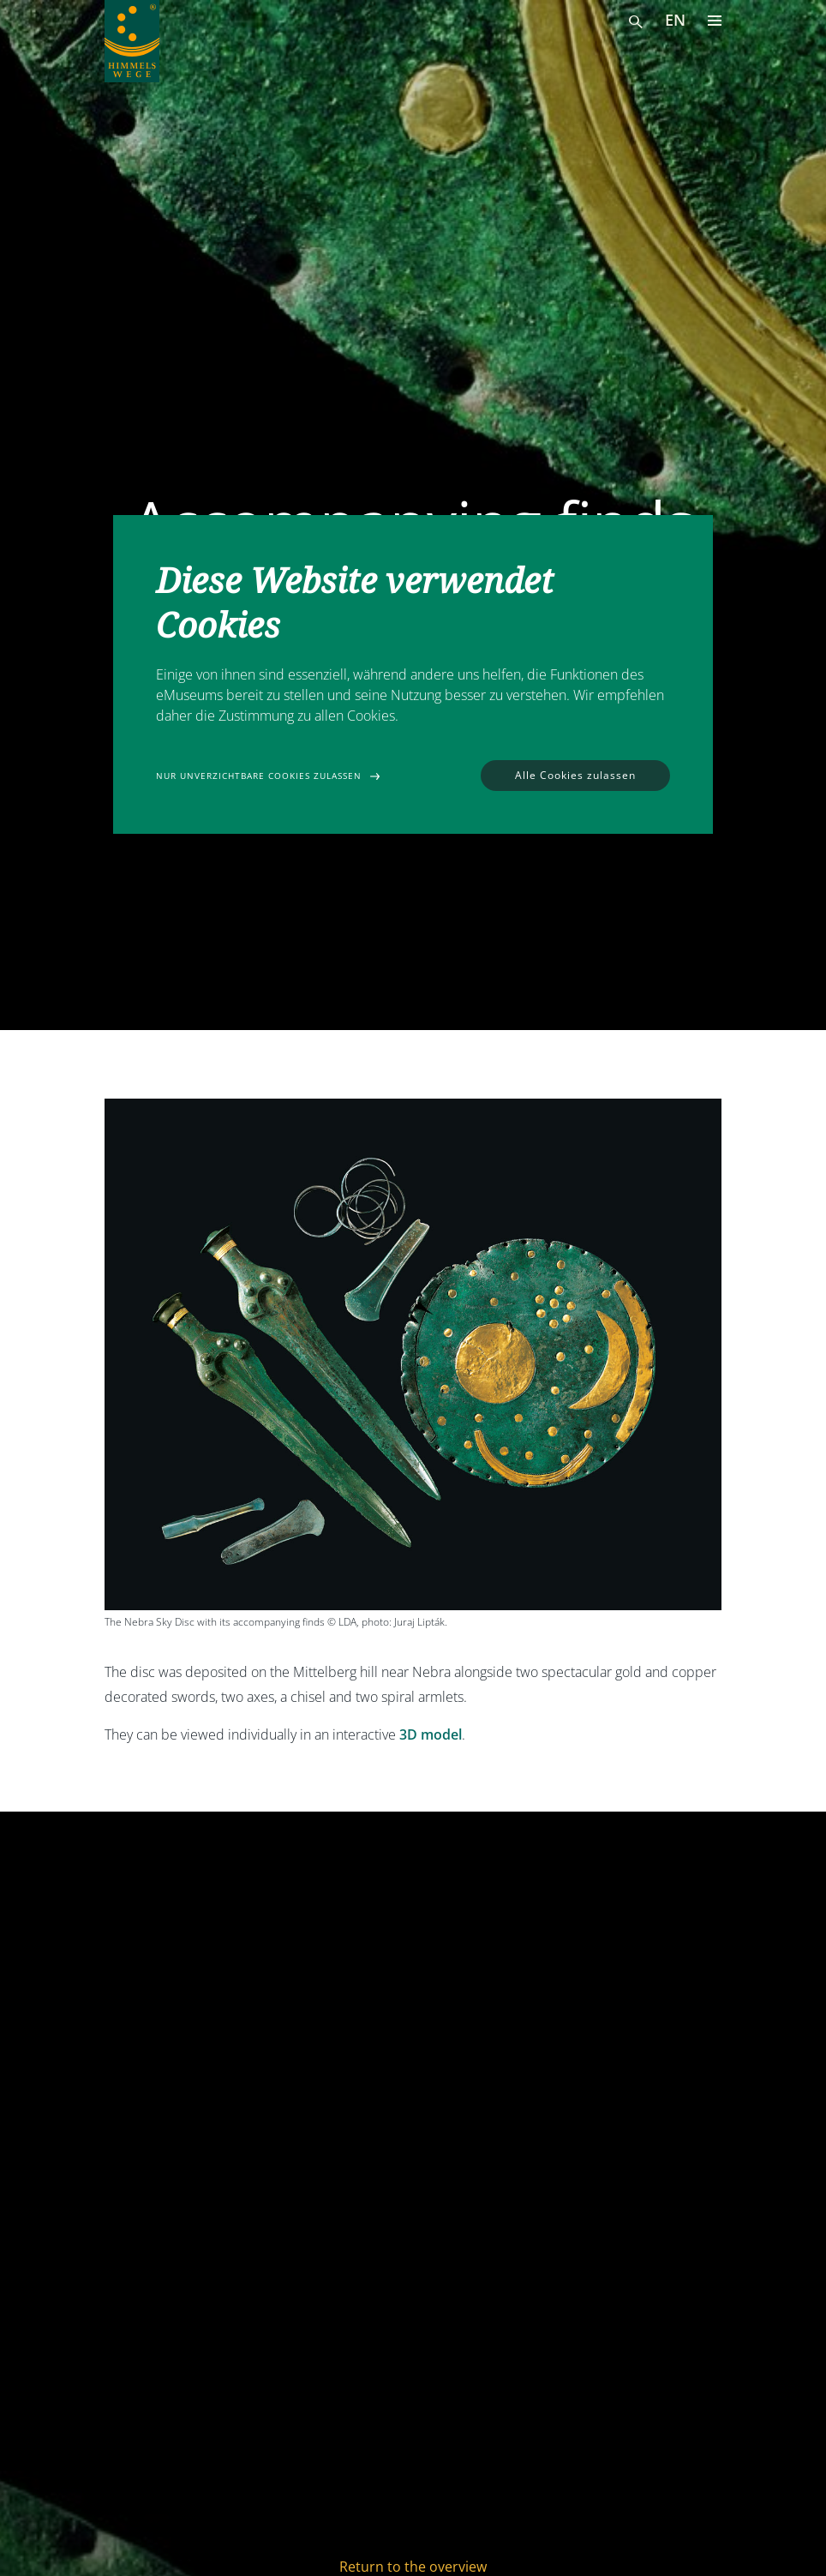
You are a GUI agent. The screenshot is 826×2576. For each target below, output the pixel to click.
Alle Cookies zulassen (575, 775)
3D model (430, 1734)
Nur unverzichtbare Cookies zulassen (259, 776)
